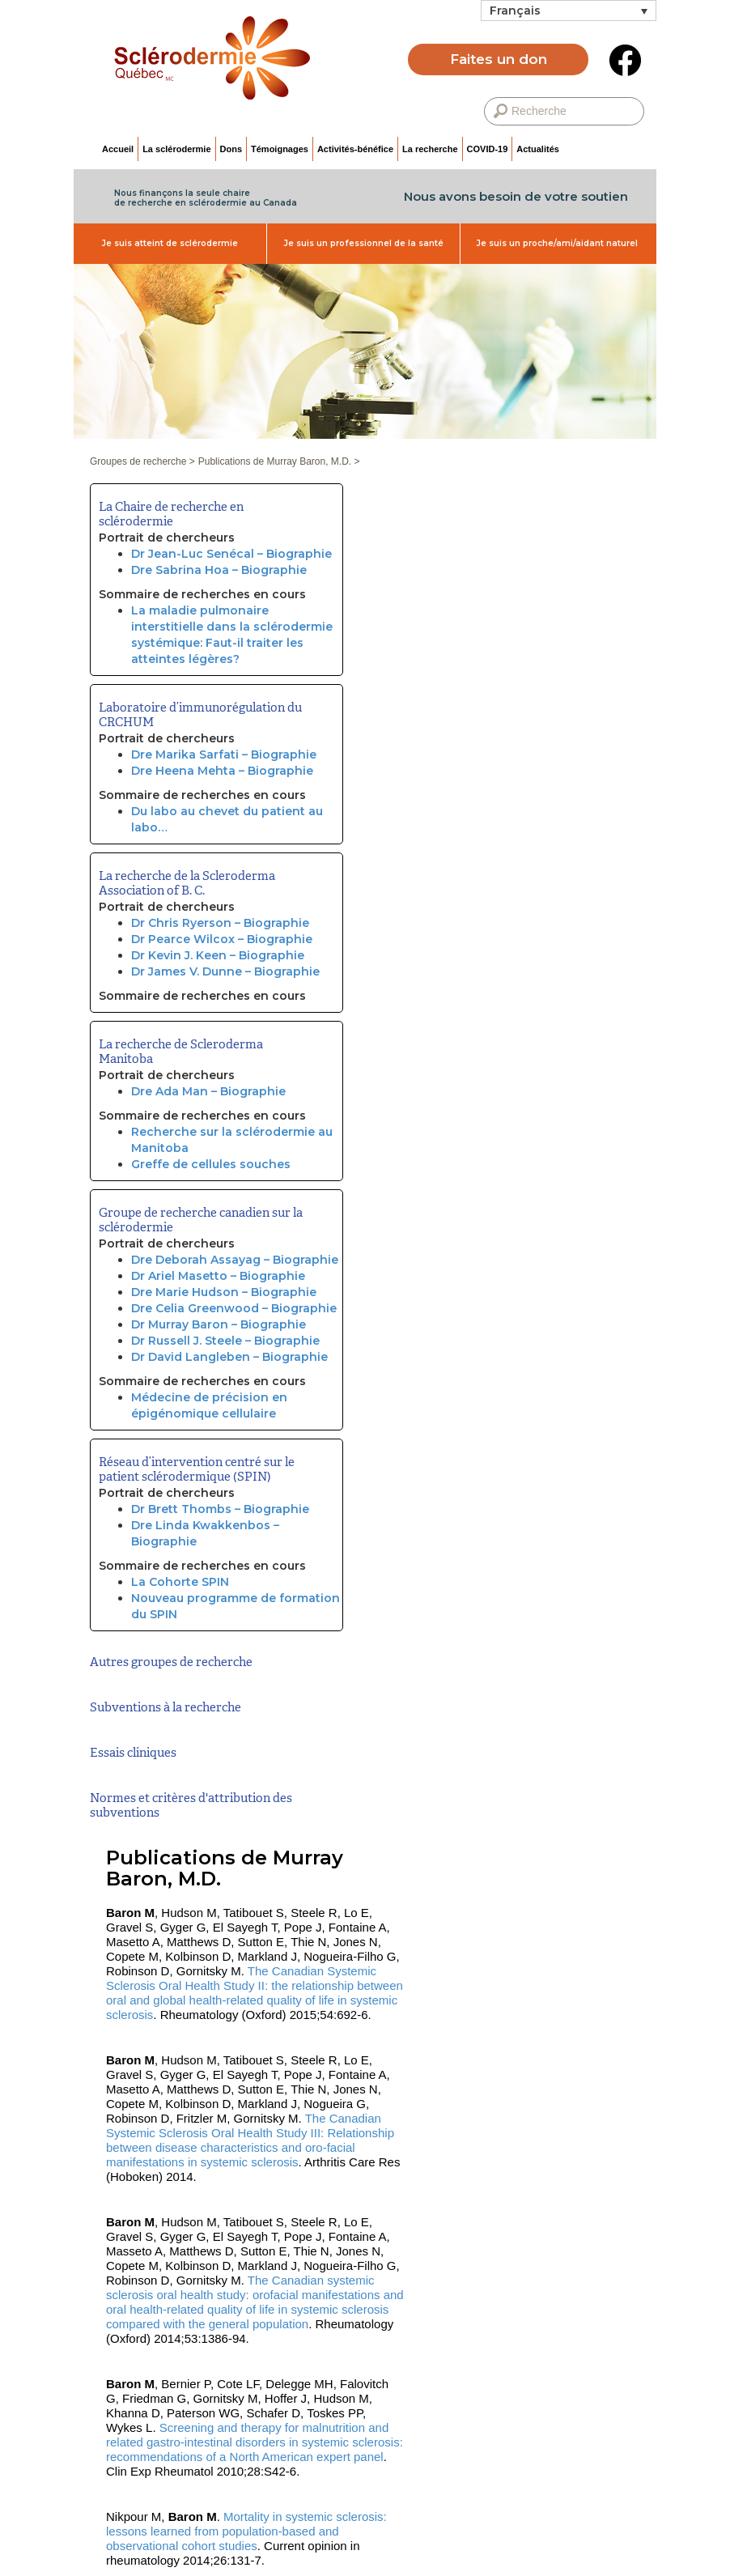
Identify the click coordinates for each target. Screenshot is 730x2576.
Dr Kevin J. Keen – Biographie (217, 955)
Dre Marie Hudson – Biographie (223, 1292)
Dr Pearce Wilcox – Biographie (221, 939)
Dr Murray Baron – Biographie (218, 1324)
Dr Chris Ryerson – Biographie (220, 923)
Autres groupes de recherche (171, 1662)
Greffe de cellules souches (211, 1164)
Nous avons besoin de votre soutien (516, 196)
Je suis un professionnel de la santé (364, 243)
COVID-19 (487, 149)
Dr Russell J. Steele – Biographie (225, 1340)
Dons (231, 149)
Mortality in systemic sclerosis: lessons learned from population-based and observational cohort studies (246, 2531)
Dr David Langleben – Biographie (229, 1357)
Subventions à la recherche (165, 1707)
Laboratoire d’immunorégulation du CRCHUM (200, 714)
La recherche (429, 149)
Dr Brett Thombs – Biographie (220, 1509)
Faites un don (498, 59)
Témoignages (279, 149)
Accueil (118, 149)
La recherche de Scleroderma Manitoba (181, 1051)
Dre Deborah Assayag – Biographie (234, 1259)
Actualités (537, 149)
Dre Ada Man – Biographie (208, 1091)
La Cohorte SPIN (180, 1582)
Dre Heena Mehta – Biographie (222, 770)
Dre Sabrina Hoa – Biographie (219, 570)
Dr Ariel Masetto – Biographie (218, 1276)
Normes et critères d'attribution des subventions (191, 1805)
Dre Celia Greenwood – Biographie (234, 1308)
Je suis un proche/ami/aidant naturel (557, 243)
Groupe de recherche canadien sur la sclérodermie (201, 1220)
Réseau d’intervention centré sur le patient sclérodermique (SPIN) (197, 1469)
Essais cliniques (133, 1753)
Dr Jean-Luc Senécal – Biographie (231, 553)
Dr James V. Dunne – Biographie (225, 971)
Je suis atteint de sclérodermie (170, 243)
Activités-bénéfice (355, 149)
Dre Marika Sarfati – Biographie (223, 754)
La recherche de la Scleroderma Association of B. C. (187, 883)
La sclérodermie (176, 149)
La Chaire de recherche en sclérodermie (171, 514)
